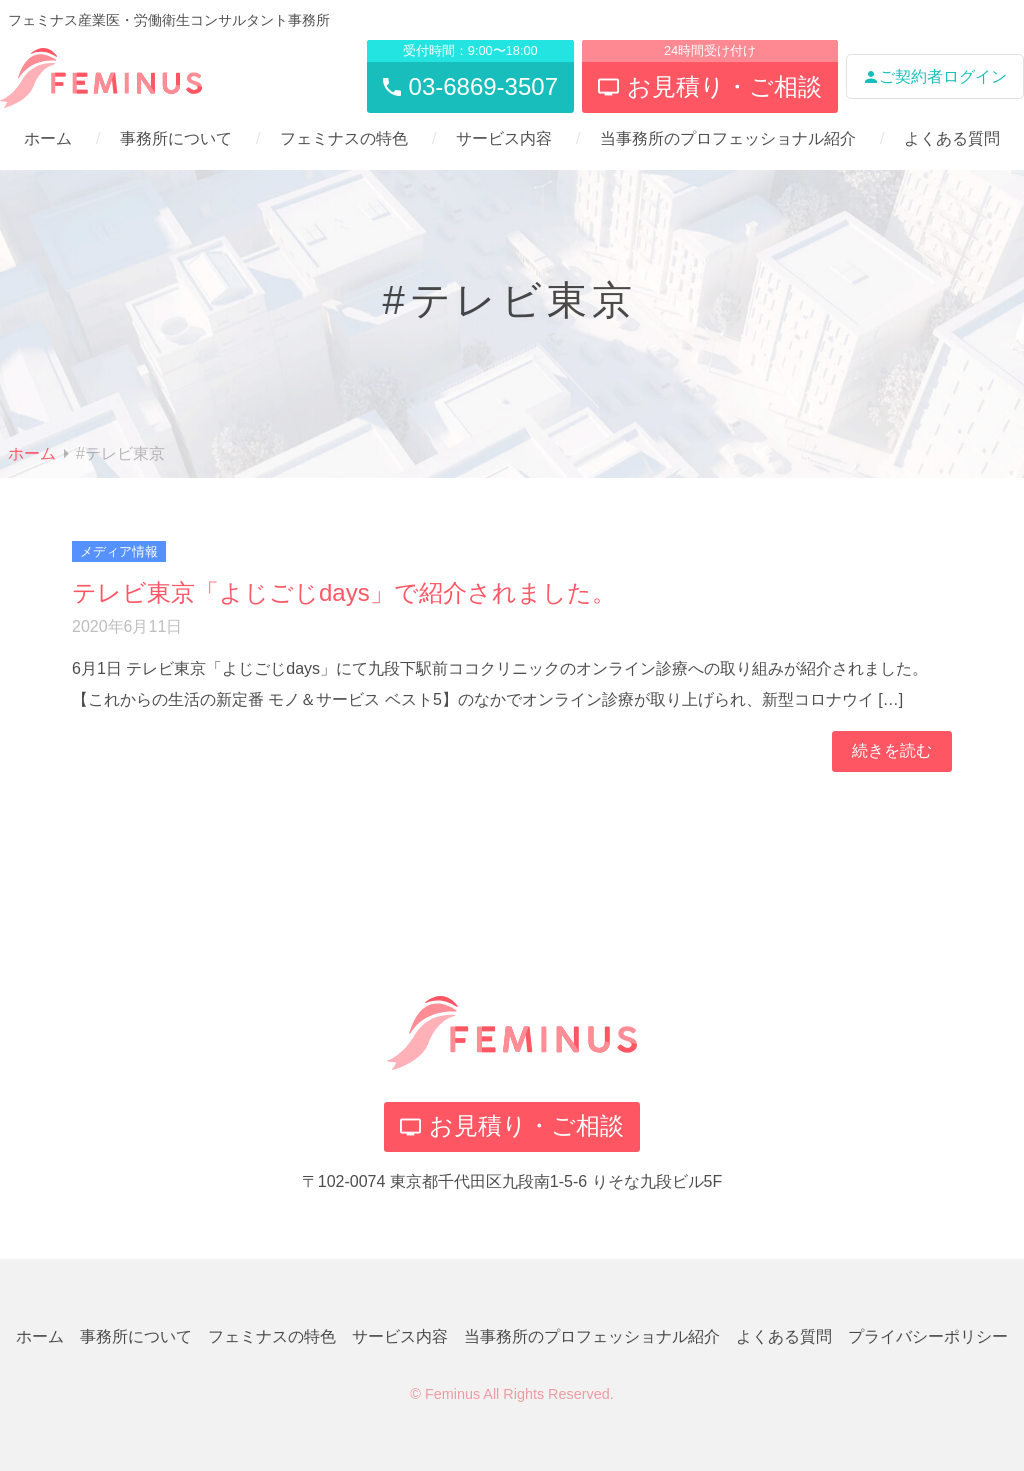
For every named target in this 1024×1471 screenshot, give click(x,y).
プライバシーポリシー (928, 1336)
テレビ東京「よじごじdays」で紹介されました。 (344, 592)
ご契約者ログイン (935, 76)
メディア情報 (119, 551)
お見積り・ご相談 (512, 1125)
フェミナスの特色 (344, 138)
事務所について (176, 138)
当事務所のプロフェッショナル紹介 (728, 138)
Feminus (452, 1394)
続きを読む (892, 750)
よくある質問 (952, 138)
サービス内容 (504, 138)
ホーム (48, 138)
